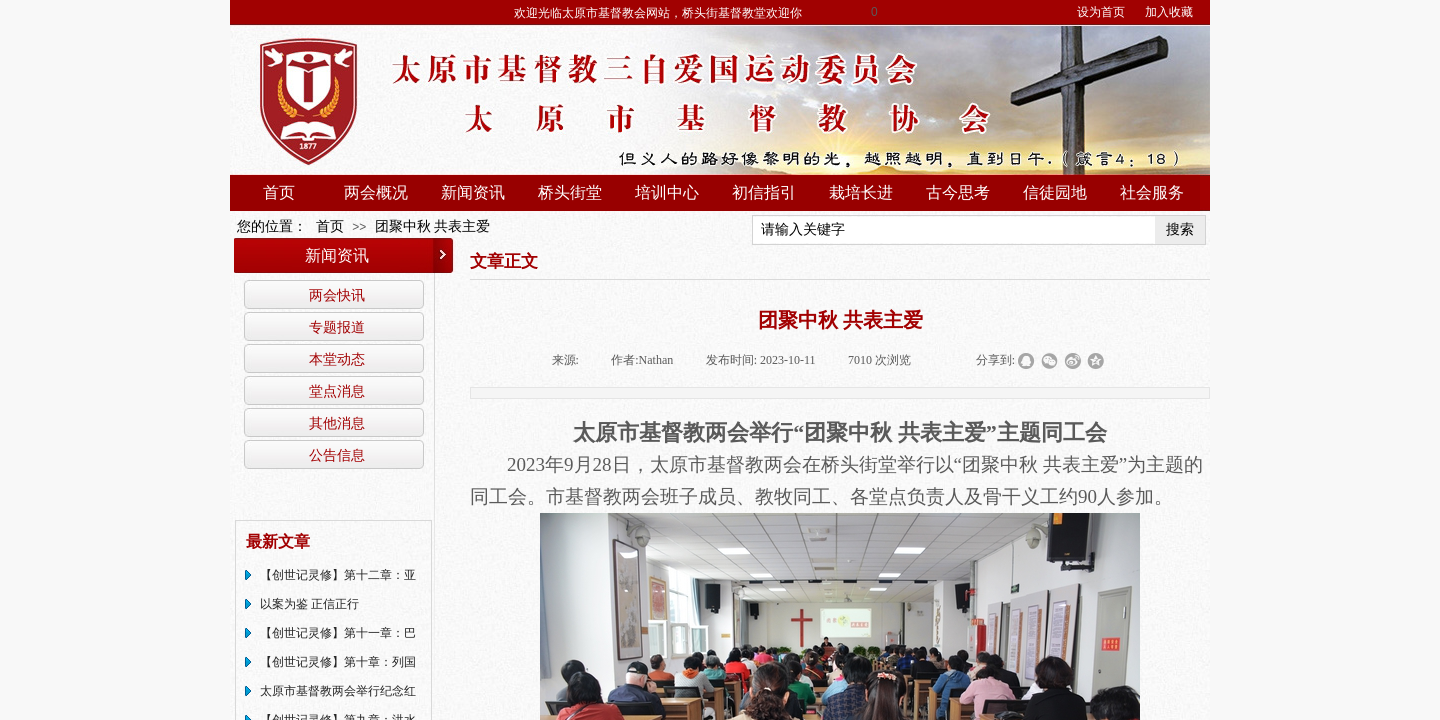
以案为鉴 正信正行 (309, 604)
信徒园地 (1055, 192)
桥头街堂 (570, 192)
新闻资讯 (473, 192)
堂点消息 (337, 391)
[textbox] (954, 230)
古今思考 (958, 192)
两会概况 (376, 192)
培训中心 (667, 192)
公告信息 (337, 455)
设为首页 (1101, 12)
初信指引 (764, 192)
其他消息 (337, 423)
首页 (279, 192)
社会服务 (1152, 192)
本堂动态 (337, 359)
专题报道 (337, 327)
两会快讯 (337, 295)
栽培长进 (861, 192)
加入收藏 (1169, 12)
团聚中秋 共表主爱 (433, 226)
